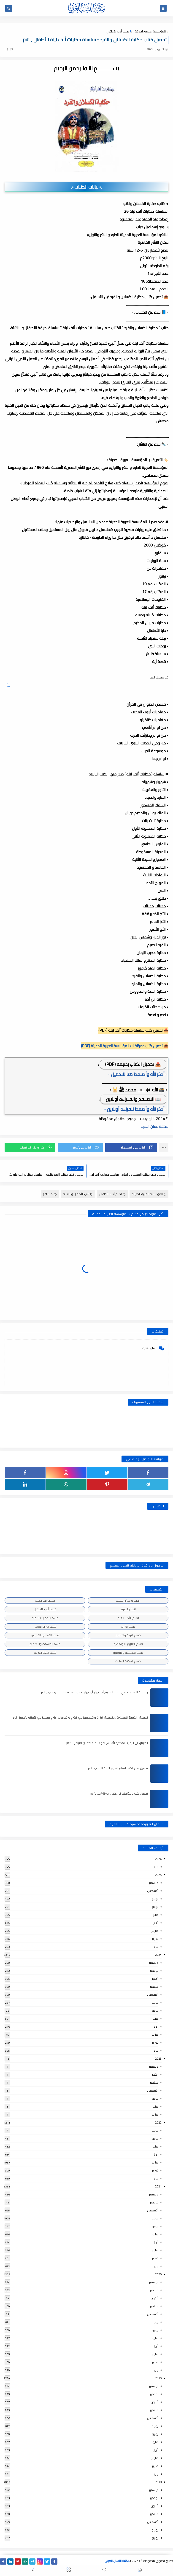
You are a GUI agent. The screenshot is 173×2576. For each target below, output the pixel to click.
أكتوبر (154, 1978)
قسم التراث (128, 1626)
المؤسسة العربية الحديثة (150, 31)
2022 (158, 2122)
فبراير (155, 1938)
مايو (155, 1914)
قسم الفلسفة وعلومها (128, 1652)
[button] (131, 1147)
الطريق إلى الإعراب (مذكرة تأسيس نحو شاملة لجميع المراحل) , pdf (107, 1742)
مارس (154, 1930)
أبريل (155, 1922)
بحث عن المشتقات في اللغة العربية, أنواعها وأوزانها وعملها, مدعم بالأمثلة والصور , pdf (94, 1692)
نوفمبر (154, 1970)
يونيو (155, 1906)
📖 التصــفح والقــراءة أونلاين (133, 1099)
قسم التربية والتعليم (128, 1635)
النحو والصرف (128, 1609)
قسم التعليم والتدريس (45, 1635)
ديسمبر (153, 1882)
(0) (9, 49)
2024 (158, 1954)
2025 (158, 1874)
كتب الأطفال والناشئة (78, 1194)
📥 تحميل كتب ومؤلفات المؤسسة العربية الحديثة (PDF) (124, 1045)
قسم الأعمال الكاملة (45, 1618)
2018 (158, 2482)
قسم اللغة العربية (45, 1652)
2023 (158, 2058)
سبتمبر (154, 1986)
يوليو (155, 1898)
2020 (158, 2274)
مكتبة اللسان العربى (117, 2560)
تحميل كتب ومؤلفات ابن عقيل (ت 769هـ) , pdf (119, 1793)
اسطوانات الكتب (45, 1600)
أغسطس (152, 1890)
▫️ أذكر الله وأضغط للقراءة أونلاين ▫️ (135, 1109)
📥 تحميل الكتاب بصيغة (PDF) (133, 1064)
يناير (156, 1866)
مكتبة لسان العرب (154, 1126)
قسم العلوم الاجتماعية (128, 1644)
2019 (158, 2378)
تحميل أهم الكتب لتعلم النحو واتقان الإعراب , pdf (118, 1768)
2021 (158, 2186)
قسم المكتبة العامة (128, 1661)
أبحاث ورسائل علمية (128, 1600)
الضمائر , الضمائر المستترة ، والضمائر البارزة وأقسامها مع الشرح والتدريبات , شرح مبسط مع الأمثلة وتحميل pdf (80, 1717)
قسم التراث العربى (45, 1626)
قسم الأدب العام (128, 1618)
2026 (158, 1858)
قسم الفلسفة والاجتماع (45, 1644)
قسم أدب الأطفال (117, 31)
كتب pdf (50, 1194)
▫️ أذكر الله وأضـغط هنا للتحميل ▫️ (137, 1074)
